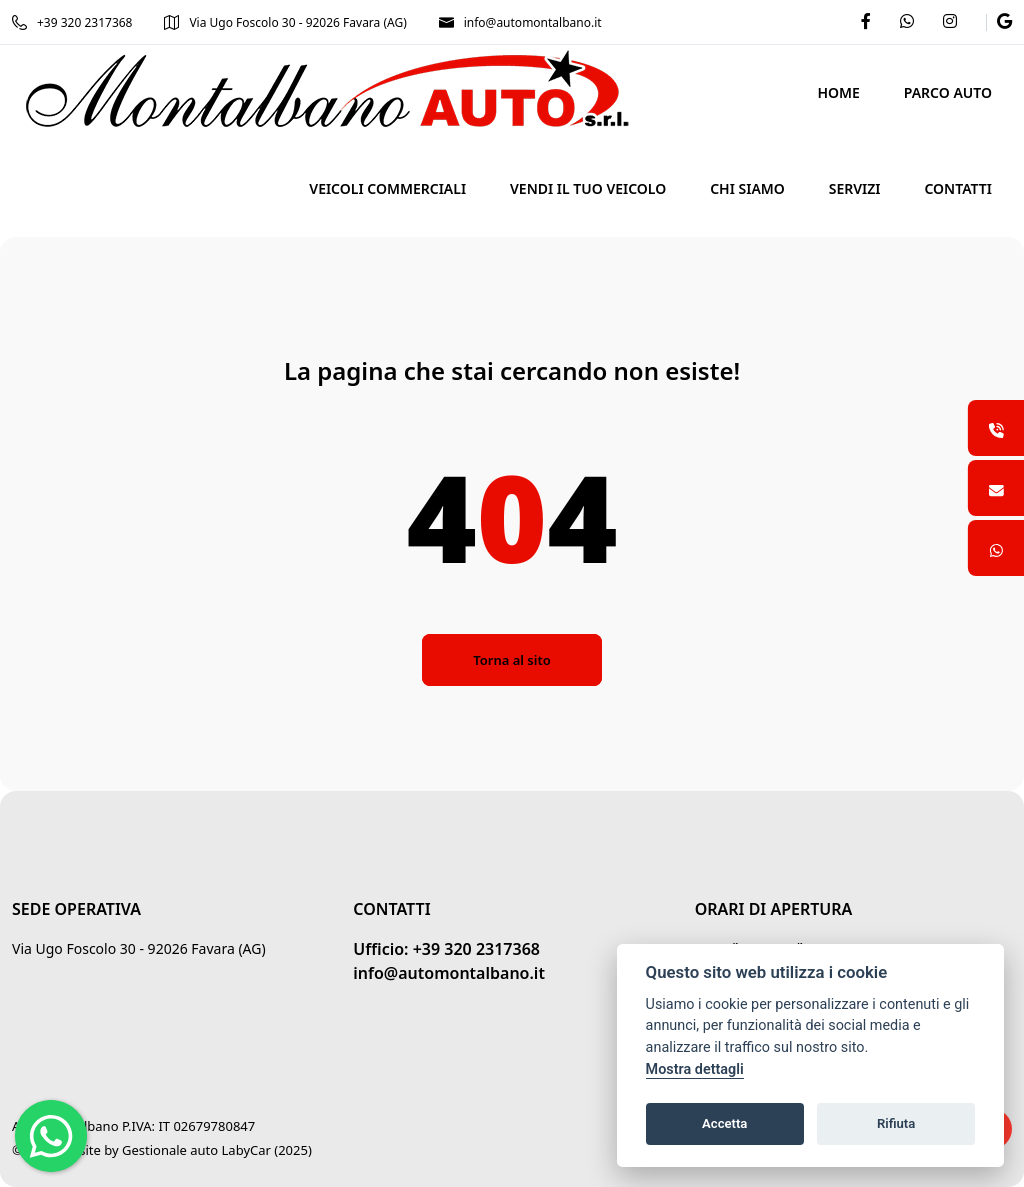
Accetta (724, 1123)
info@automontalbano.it (520, 22)
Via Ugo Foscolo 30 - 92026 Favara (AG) (285, 22)
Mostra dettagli (695, 1069)
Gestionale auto (170, 1150)
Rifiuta (896, 1123)
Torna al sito (511, 660)
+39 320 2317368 (72, 22)
